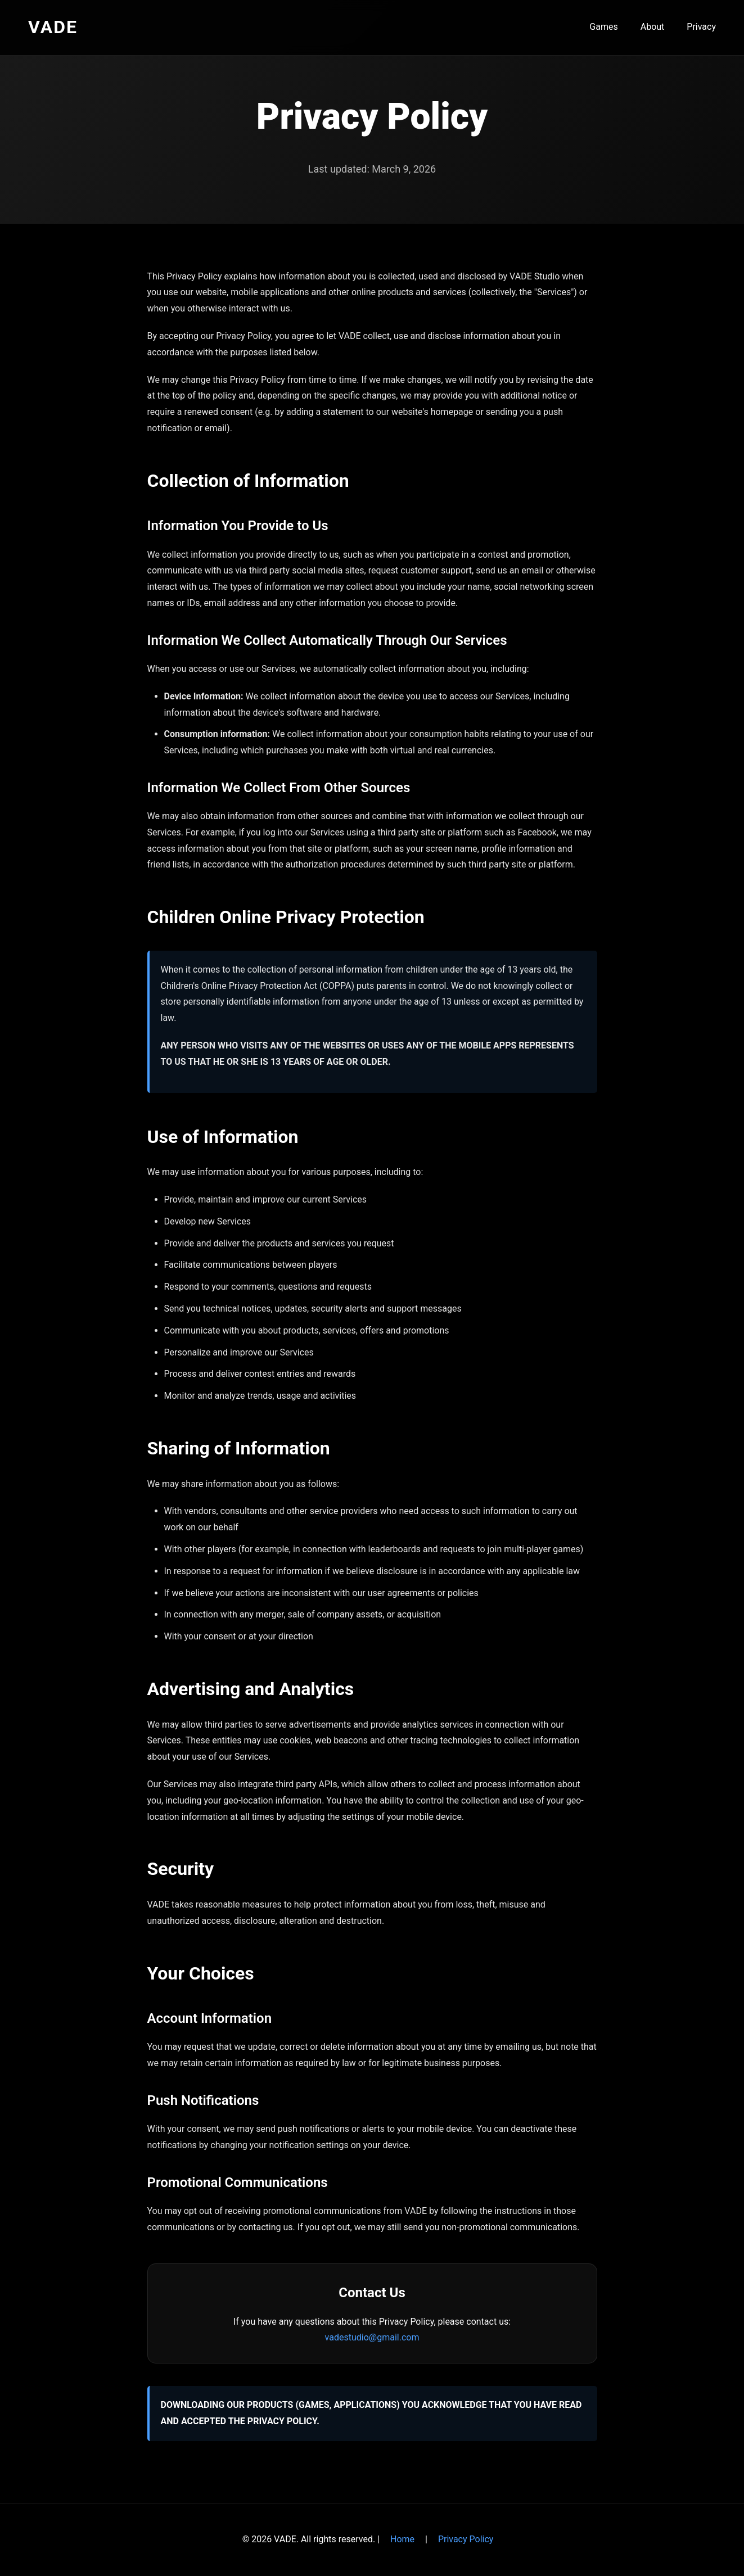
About (653, 26)
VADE (53, 27)
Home (402, 2539)
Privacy (701, 26)
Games (603, 26)
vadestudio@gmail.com (372, 2337)
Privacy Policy (466, 2539)
